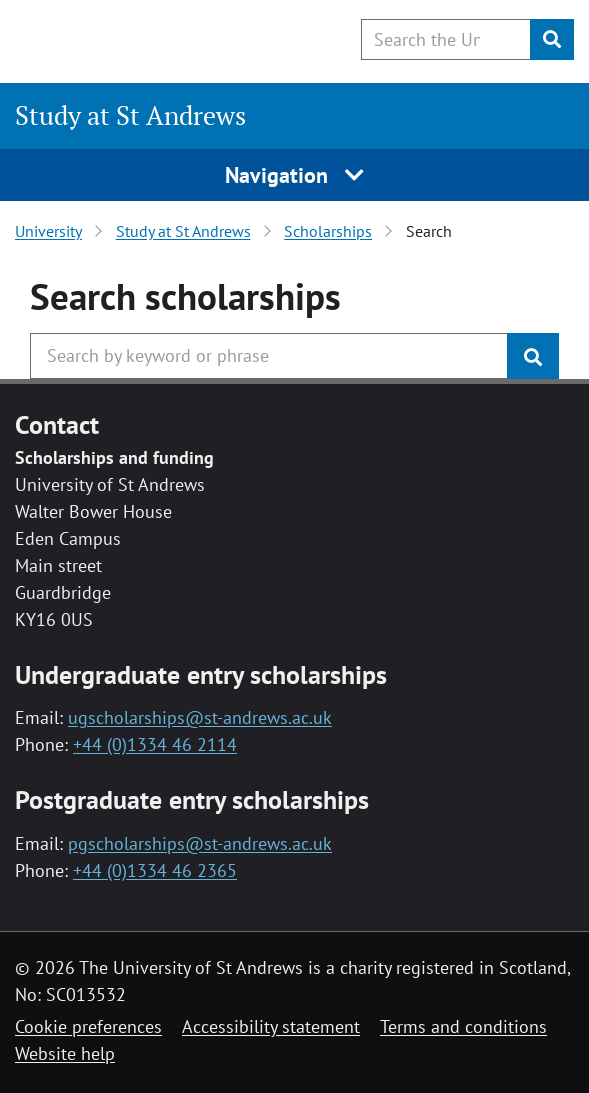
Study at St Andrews (130, 115)
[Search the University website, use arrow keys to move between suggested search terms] (446, 39)
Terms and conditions (463, 1026)
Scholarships (328, 231)
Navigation (294, 175)
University (48, 231)
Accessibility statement (271, 1026)
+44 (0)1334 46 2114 (155, 744)
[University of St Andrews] (117, 38)
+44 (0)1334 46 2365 (155, 870)
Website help (65, 1053)
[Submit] (552, 39)
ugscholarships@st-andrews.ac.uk (200, 717)
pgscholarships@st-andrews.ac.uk (200, 843)
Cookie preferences (88, 1026)
